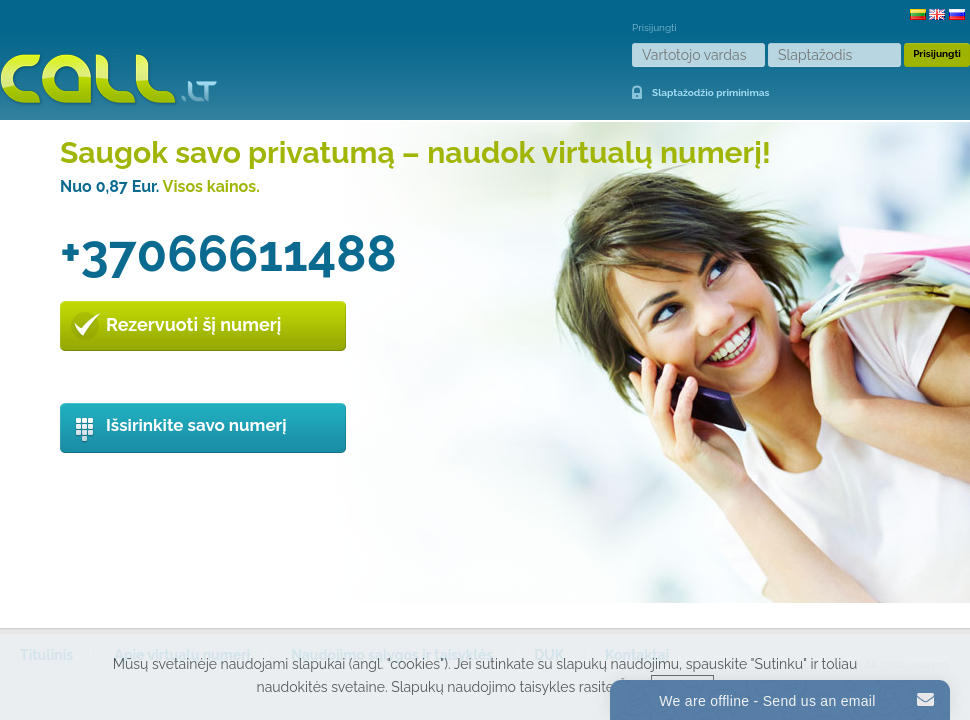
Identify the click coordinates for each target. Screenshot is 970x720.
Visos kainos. (211, 186)
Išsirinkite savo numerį (196, 425)
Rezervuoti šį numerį (193, 324)
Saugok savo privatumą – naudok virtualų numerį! (415, 152)
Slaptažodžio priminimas (710, 92)
